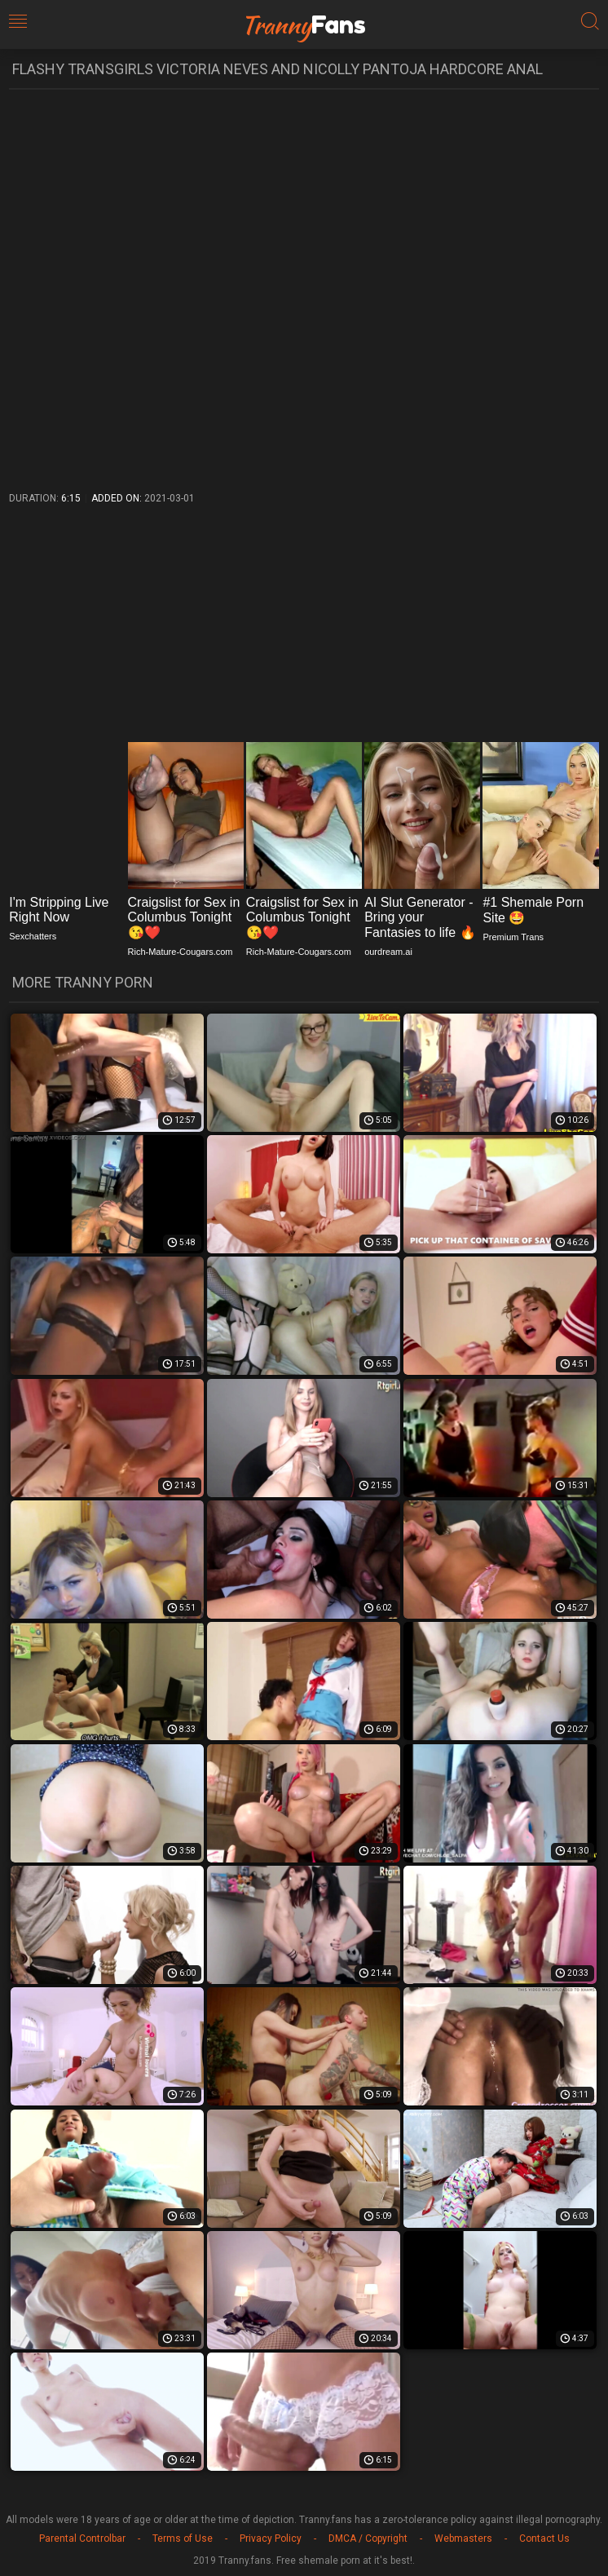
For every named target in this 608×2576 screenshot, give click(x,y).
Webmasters (463, 2538)
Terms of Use (182, 2538)
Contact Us (544, 2538)
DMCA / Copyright (368, 2538)
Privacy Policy (271, 2538)
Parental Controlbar (82, 2538)
